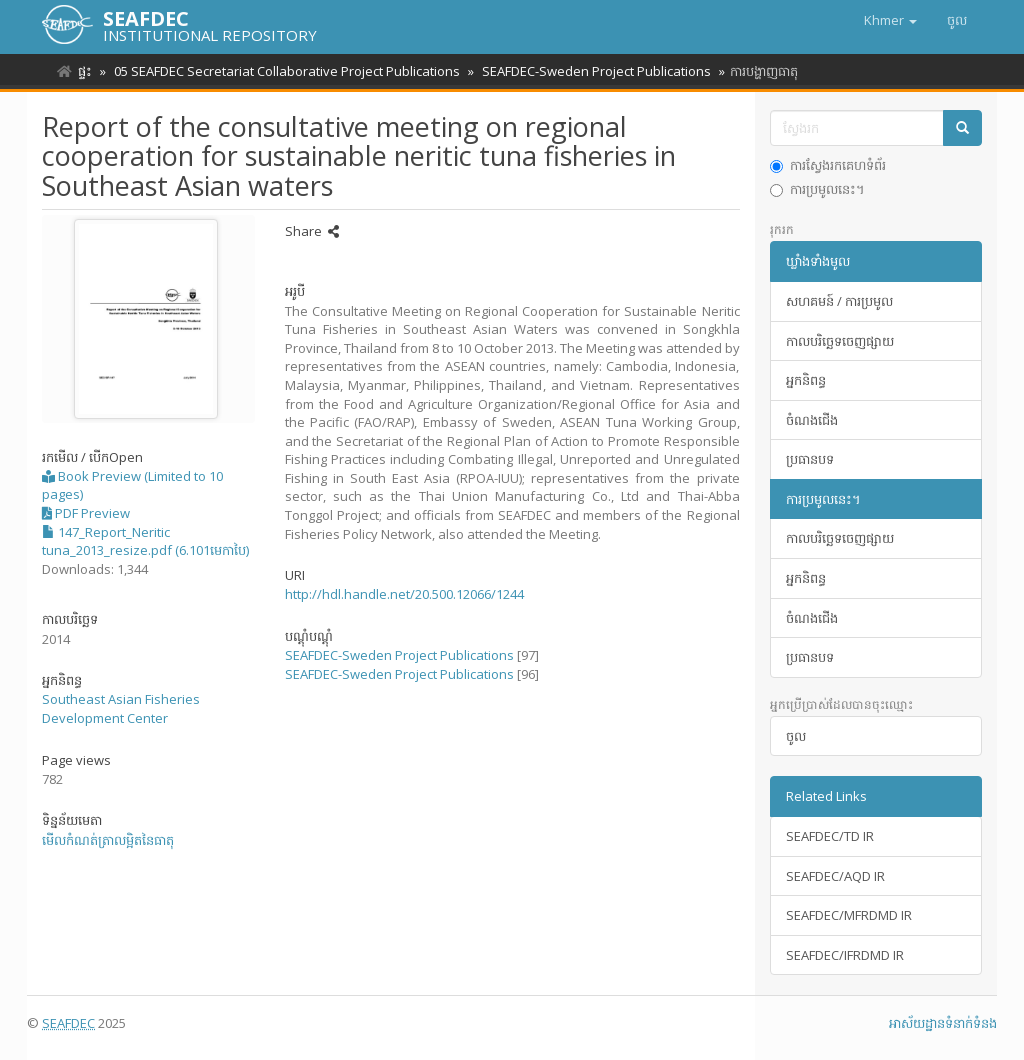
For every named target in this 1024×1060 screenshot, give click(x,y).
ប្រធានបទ (810, 459)
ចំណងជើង (812, 420)
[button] (890, 20)
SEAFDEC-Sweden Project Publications (590, 71)
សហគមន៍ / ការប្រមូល (839, 301)
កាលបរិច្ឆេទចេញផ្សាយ (840, 341)
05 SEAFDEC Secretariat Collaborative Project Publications (284, 71)
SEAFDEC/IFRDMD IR (845, 955)
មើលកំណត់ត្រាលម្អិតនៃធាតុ (108, 840)
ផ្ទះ (85, 71)
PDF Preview (86, 513)
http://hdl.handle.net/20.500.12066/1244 (404, 594)
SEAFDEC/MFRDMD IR (849, 915)
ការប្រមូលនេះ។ (817, 189)
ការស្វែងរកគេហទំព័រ (828, 165)
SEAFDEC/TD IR (830, 836)
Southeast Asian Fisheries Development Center (121, 708)
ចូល (796, 736)
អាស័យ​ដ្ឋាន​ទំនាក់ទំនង (943, 1023)
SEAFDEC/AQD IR (835, 876)
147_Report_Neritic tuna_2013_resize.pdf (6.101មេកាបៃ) (145, 541)
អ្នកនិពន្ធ (806, 380)
